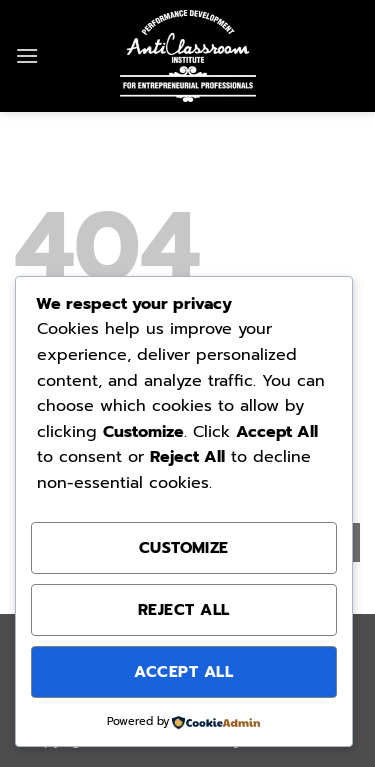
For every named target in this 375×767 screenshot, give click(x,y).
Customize (184, 548)
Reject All (184, 610)
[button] (27, 55)
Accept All (183, 672)
